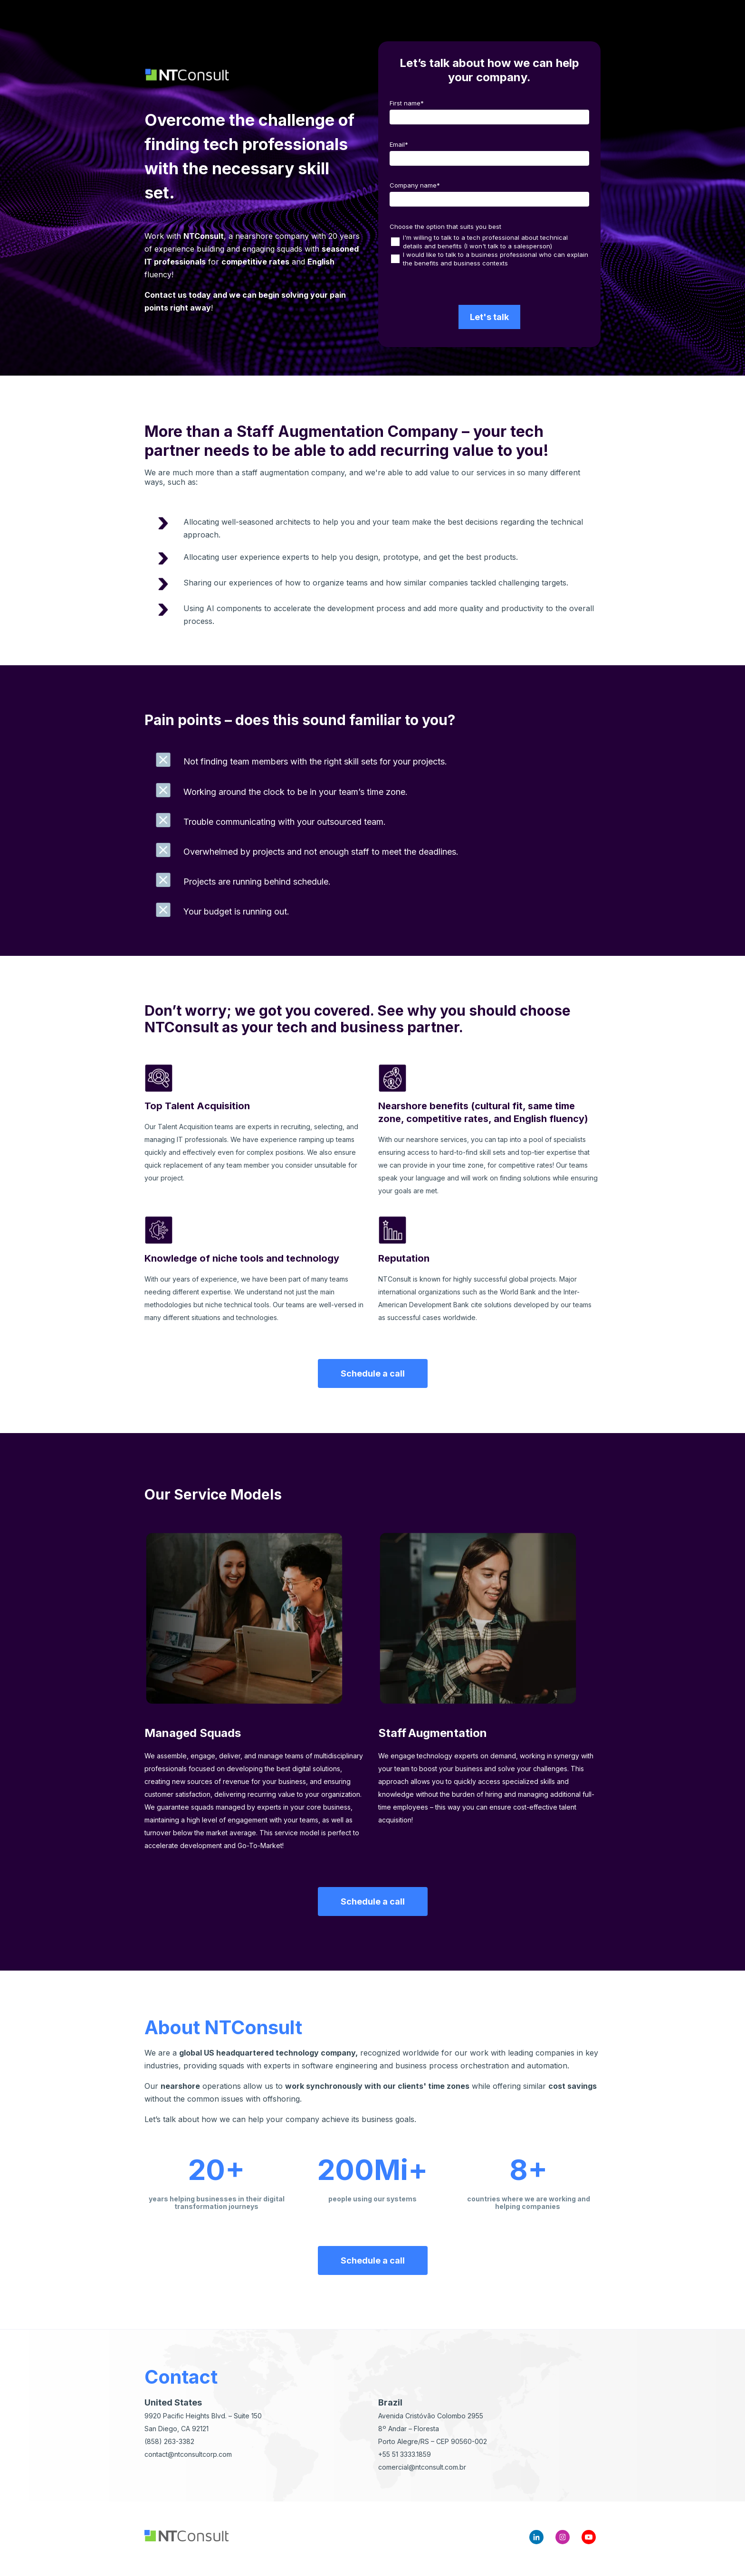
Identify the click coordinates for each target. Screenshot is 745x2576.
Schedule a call (373, 1373)
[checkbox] (489, 250)
